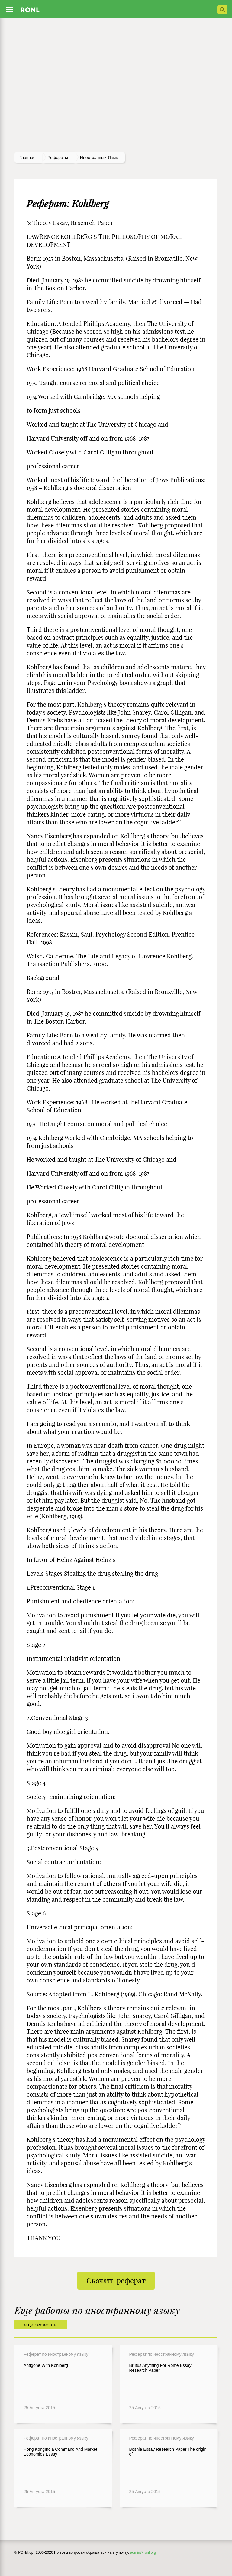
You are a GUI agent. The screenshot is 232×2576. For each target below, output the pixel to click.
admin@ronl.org (143, 2552)
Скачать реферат (116, 2280)
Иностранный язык (99, 157)
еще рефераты (40, 2324)
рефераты (57, 157)
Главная (27, 157)
